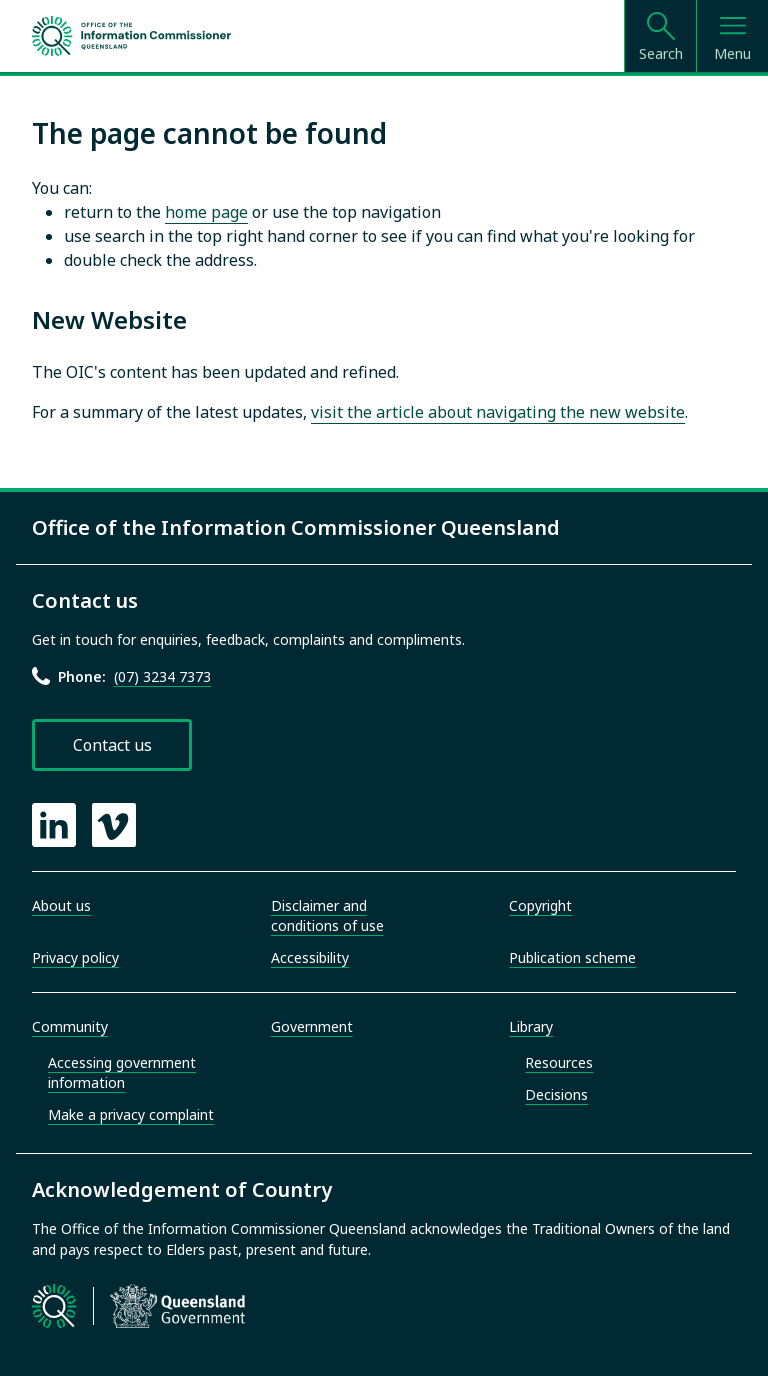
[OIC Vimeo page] (114, 825)
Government (312, 1026)
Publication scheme (572, 957)
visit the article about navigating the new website (498, 412)
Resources (559, 1062)
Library (531, 1026)
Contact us (112, 745)
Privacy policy (75, 957)
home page (206, 212)
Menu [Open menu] (732, 53)
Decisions (556, 1094)
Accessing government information (122, 1072)
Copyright (540, 905)
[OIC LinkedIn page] (54, 825)
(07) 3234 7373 (162, 676)
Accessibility (310, 957)
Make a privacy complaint (131, 1114)
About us (61, 905)
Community (70, 1026)
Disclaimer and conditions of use (327, 915)
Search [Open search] (661, 53)
